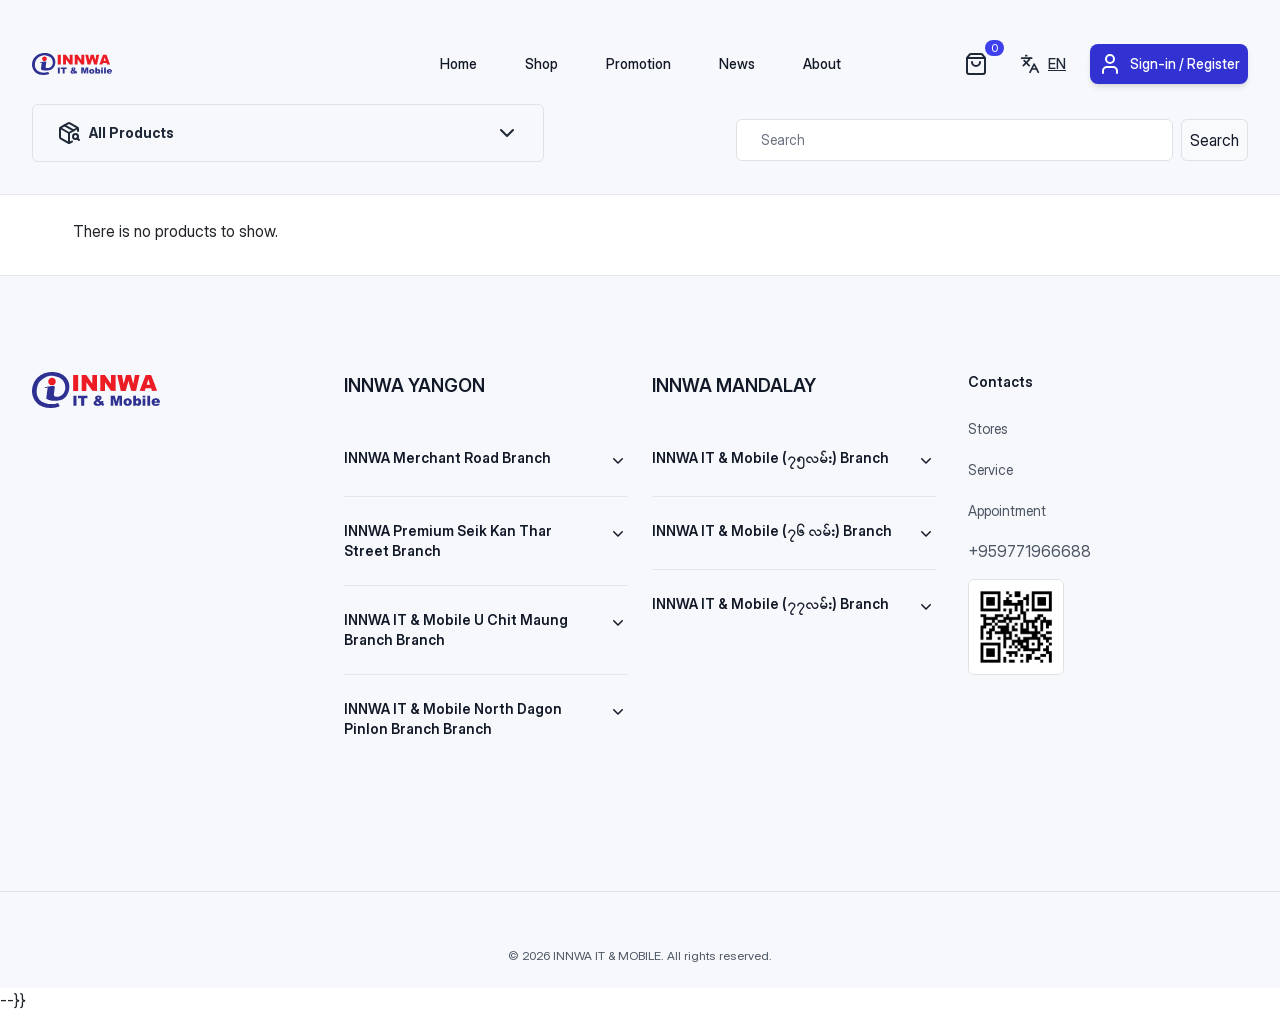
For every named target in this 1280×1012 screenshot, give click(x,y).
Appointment (1007, 510)
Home (458, 63)
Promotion (638, 63)
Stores (988, 428)
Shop (541, 63)
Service (990, 469)
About (822, 63)
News (737, 63)
